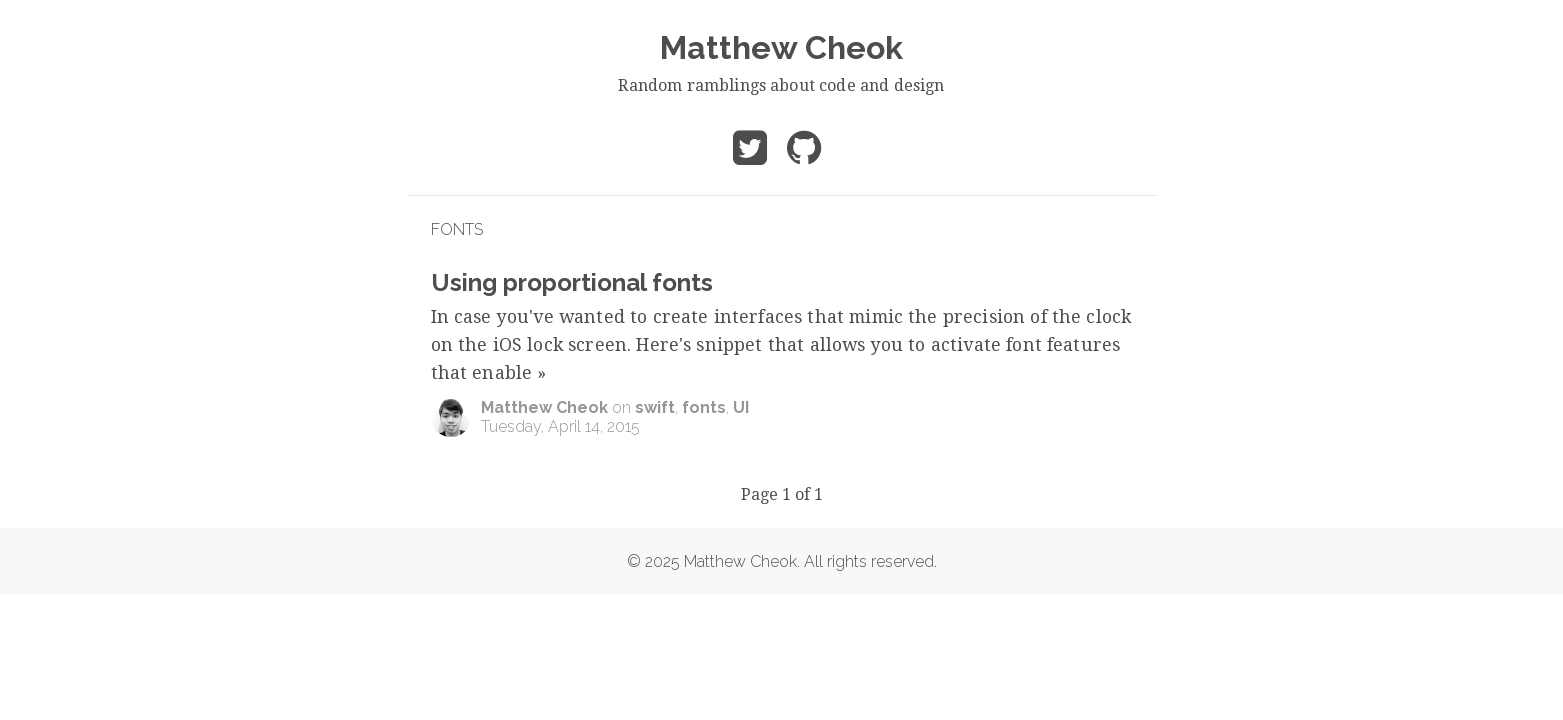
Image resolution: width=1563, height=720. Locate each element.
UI (741, 407)
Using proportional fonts (572, 282)
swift (655, 407)
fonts (704, 407)
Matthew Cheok (781, 47)
